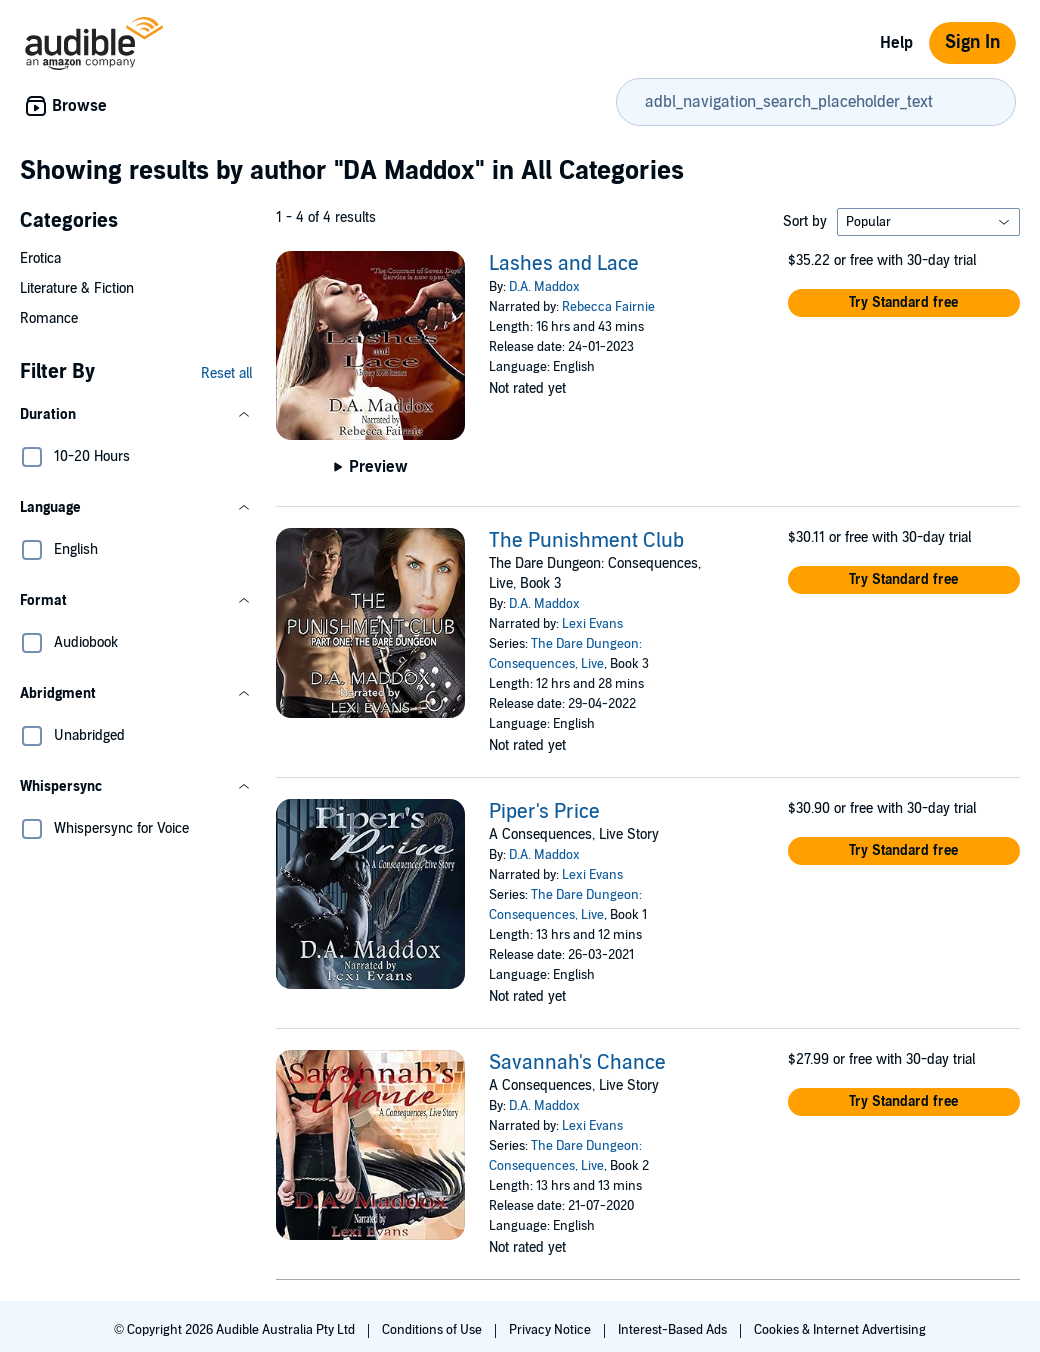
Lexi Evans (592, 624)
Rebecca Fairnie (608, 307)
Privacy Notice (551, 1330)
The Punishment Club (586, 541)
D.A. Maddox (544, 287)
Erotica (40, 258)
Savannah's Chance (577, 1063)
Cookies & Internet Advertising (840, 1330)
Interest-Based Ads (674, 1330)
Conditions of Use (433, 1330)
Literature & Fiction (77, 288)
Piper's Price (544, 812)
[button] (136, 415)
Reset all (226, 373)
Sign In (972, 42)
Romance (49, 318)
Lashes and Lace (564, 264)
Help (896, 43)
